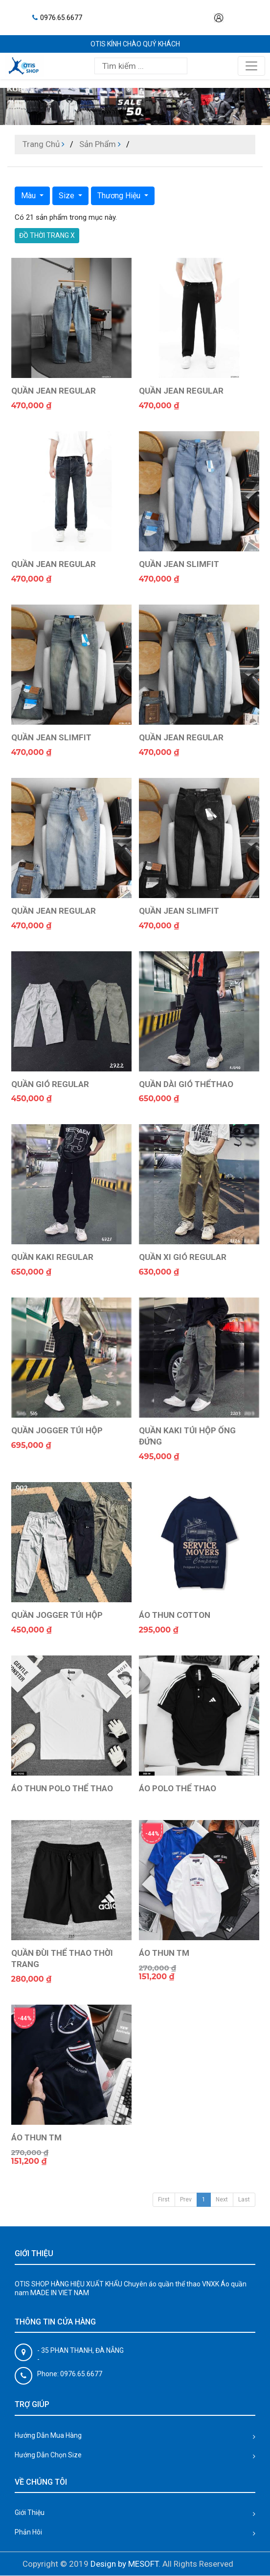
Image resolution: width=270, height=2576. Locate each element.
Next (222, 2199)
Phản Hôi (28, 2532)
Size (67, 195)
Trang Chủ (41, 144)
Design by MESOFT (124, 2564)
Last (244, 2199)
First (164, 2199)
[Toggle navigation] (251, 66)
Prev (186, 2199)
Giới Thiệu (30, 2512)
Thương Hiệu (119, 195)
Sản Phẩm (97, 144)
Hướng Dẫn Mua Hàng (48, 2435)
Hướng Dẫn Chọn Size (48, 2455)
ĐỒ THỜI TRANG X (47, 235)
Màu (29, 195)
